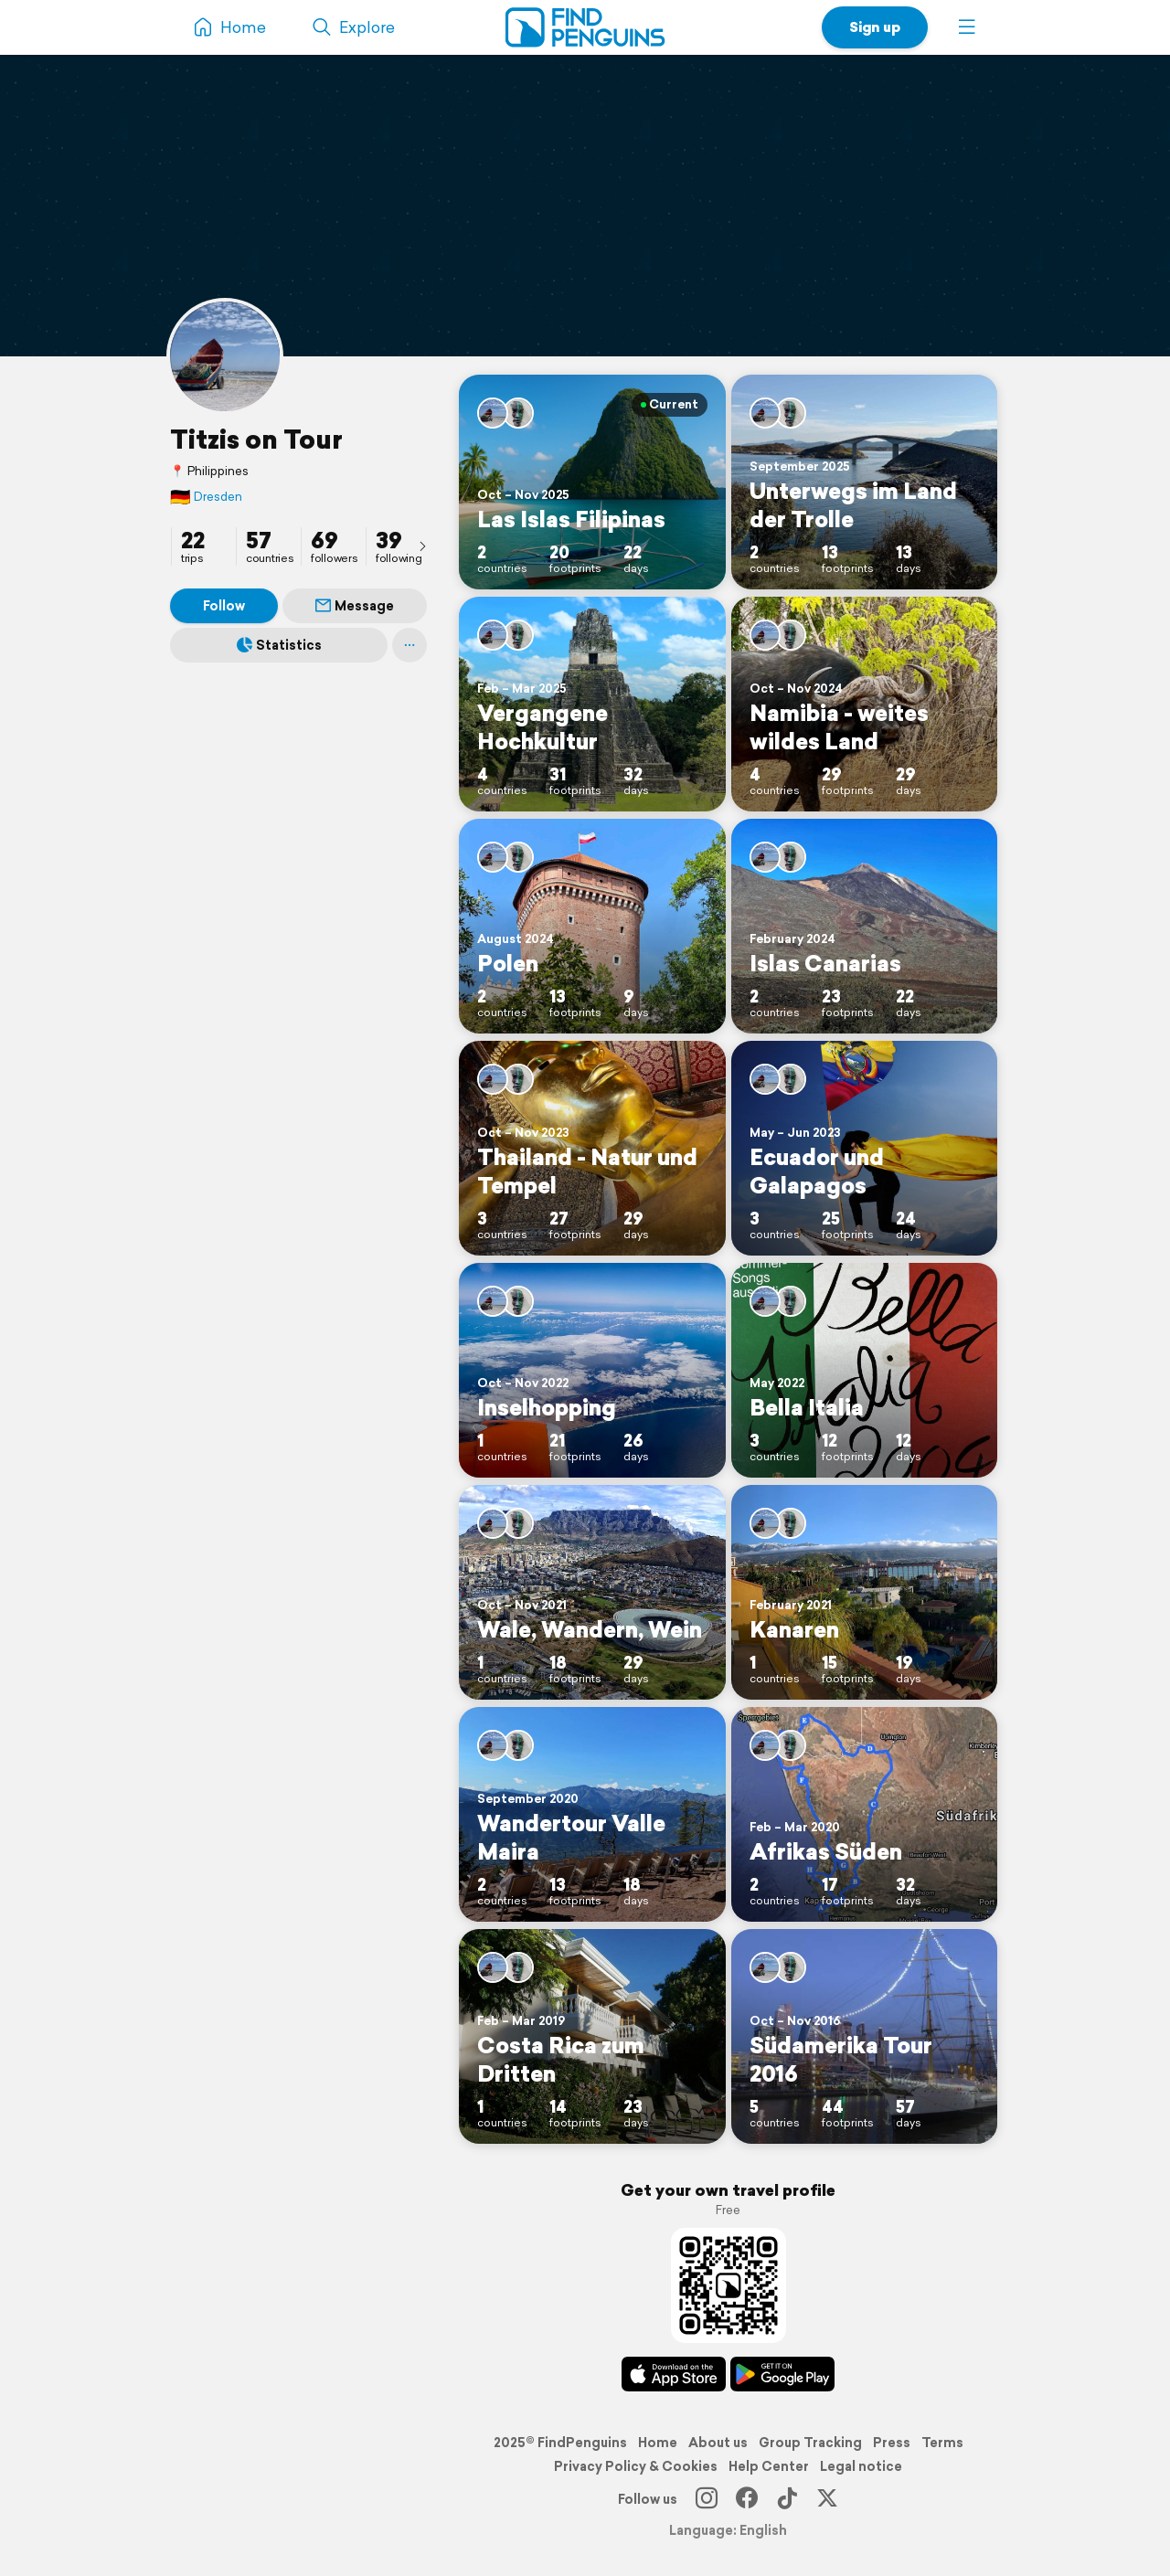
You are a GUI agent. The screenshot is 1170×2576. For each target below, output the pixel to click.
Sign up (874, 27)
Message (354, 606)
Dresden (206, 496)
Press (891, 2442)
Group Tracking (810, 2442)
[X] (827, 2499)
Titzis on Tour (256, 439)
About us (718, 2442)
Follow (224, 606)
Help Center (769, 2466)
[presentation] (422, 545)
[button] (967, 27)
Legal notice (861, 2466)
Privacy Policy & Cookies (636, 2466)
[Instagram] (707, 2499)
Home (657, 2442)
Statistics (279, 645)
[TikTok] (787, 2499)
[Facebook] (747, 2499)
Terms (942, 2442)
